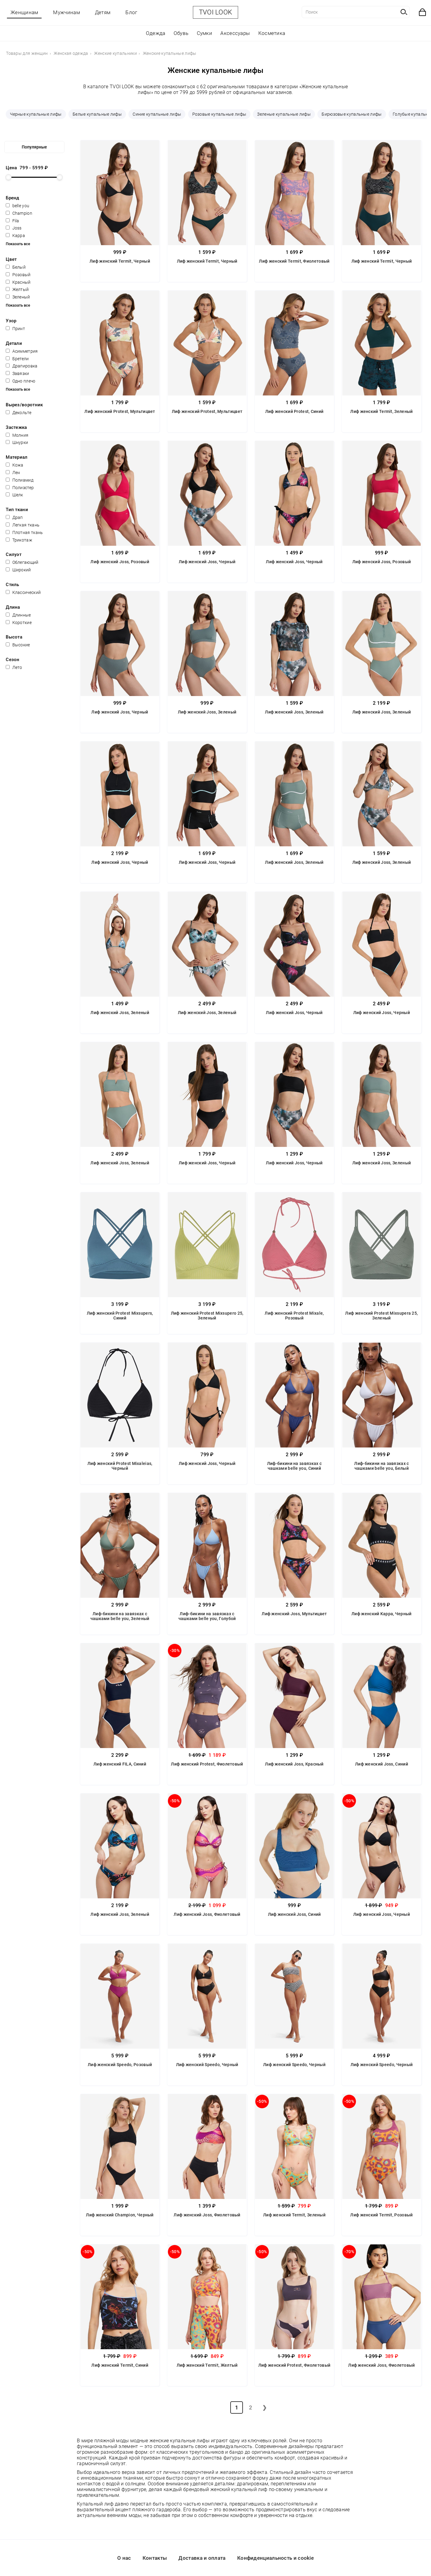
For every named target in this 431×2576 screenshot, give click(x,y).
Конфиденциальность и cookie (275, 2558)
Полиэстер (20, 487)
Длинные (18, 615)
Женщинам (24, 12)
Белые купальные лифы (97, 114)
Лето (14, 667)
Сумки (204, 33)
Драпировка (21, 366)
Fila (12, 220)
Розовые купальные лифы (219, 114)
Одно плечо (20, 381)
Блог (131, 12)
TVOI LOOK (215, 12)
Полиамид (19, 480)
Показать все (18, 244)
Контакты (155, 2558)
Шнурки (17, 442)
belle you (17, 205)
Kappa (15, 235)
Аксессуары (235, 33)
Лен (13, 472)
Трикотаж (19, 540)
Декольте (18, 412)
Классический (23, 592)
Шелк (14, 494)
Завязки (17, 373)
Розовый (18, 274)
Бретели (17, 358)
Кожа (15, 465)
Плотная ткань (24, 532)
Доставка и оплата (201, 2558)
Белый (16, 267)
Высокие (18, 644)
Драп (14, 517)
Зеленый (18, 297)
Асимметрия (22, 351)
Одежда (155, 33)
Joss (14, 228)
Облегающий (22, 562)
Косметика (271, 33)
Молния (17, 435)
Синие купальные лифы (157, 114)
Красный (18, 282)
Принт (15, 328)
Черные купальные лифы (35, 114)
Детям (103, 12)
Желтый (17, 289)
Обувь (181, 33)
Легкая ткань (22, 525)
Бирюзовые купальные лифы (352, 114)
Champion (19, 213)
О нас (124, 2558)
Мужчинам (66, 12)
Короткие (19, 622)
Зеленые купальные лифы (284, 114)
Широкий (18, 569)
